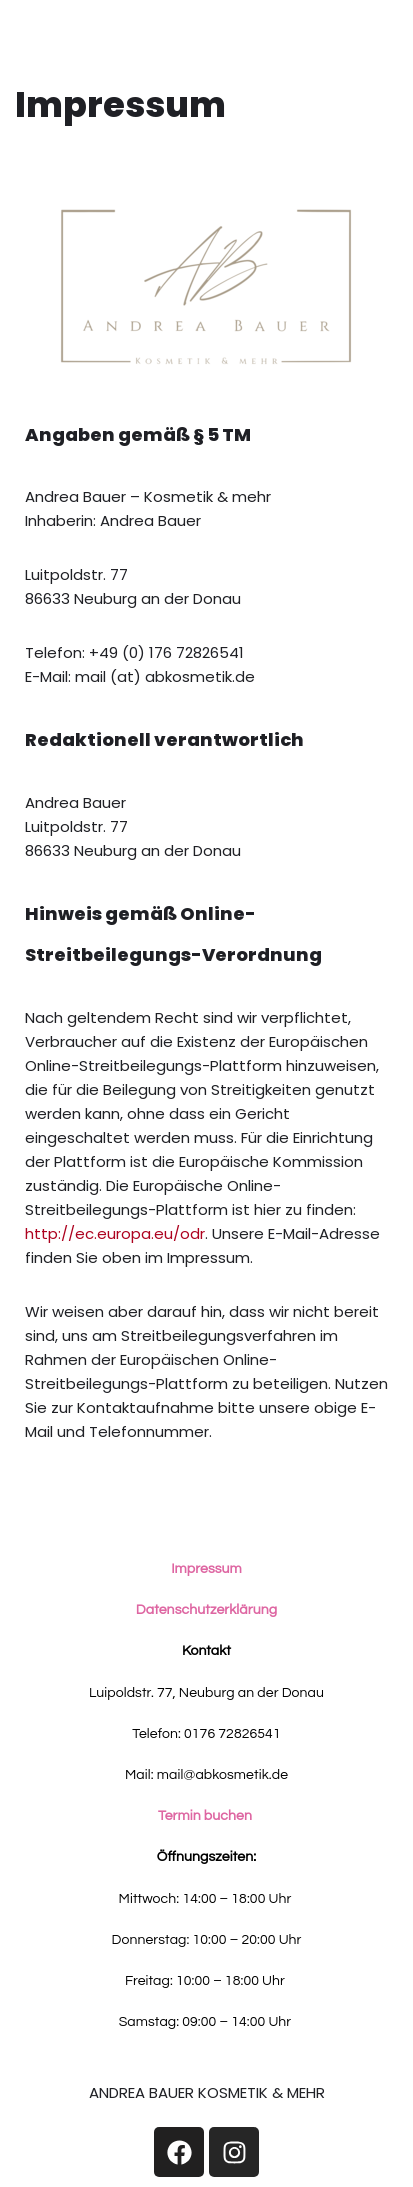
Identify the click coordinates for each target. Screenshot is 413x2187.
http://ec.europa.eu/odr (115, 1233)
